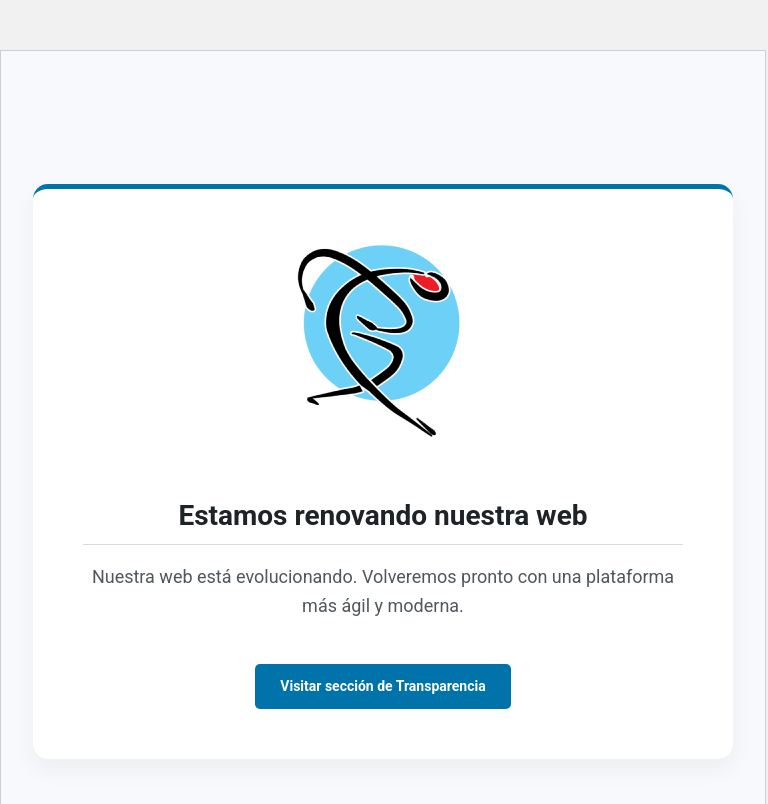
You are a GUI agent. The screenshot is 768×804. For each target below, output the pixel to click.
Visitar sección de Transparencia (382, 686)
